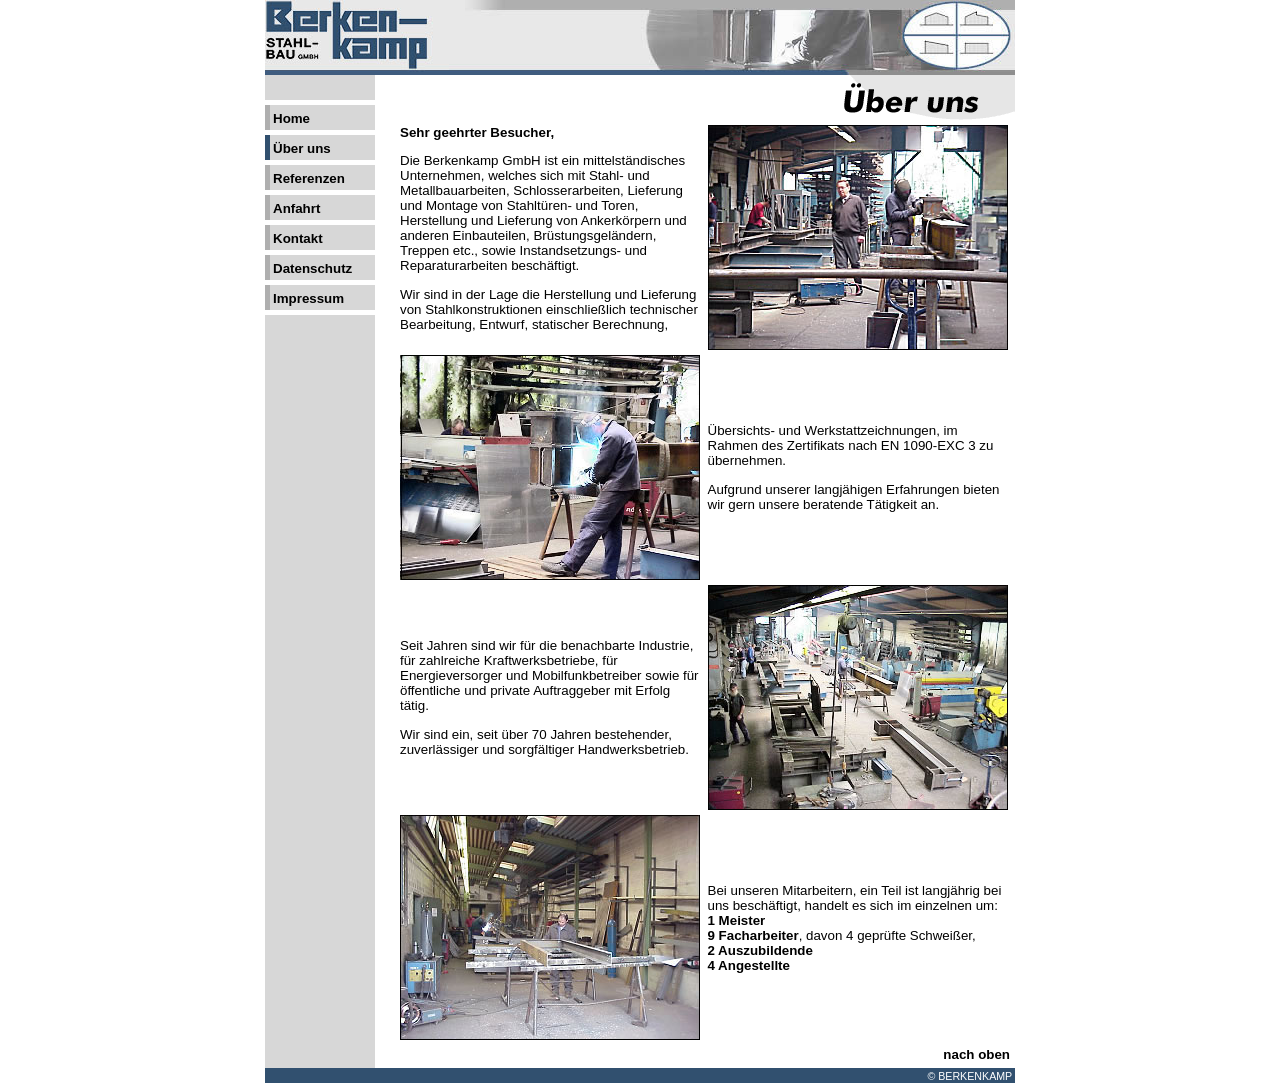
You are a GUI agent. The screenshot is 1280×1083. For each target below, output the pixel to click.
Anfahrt (296, 208)
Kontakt (298, 238)
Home (291, 118)
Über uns (302, 148)
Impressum (308, 298)
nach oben (976, 1054)
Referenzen (309, 178)
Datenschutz (312, 268)
